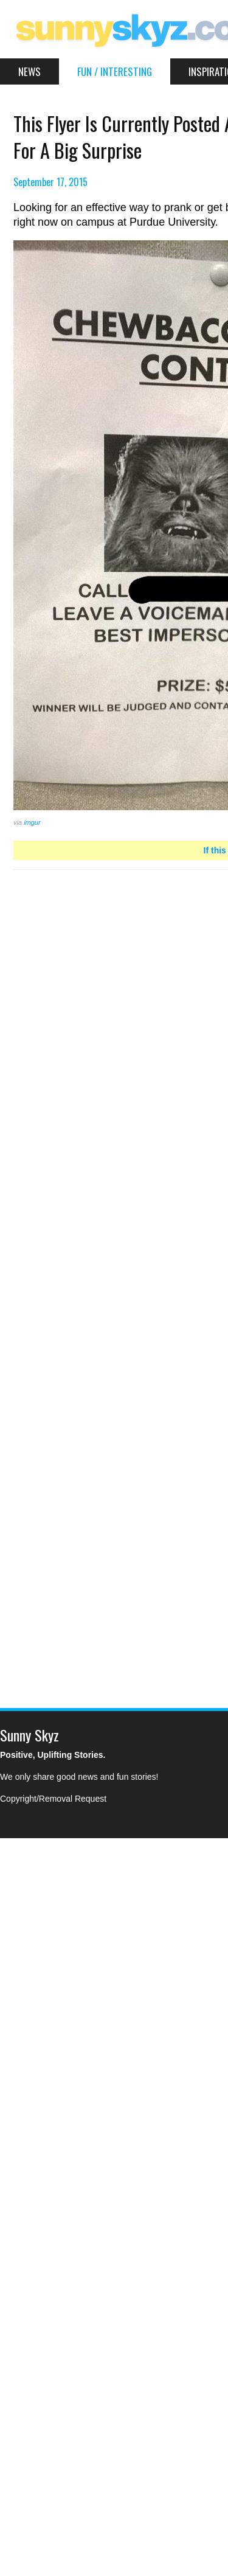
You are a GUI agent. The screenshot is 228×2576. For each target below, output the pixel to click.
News (29, 71)
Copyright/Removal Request (53, 1799)
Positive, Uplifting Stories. (52, 1755)
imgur (32, 822)
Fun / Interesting (114, 71)
